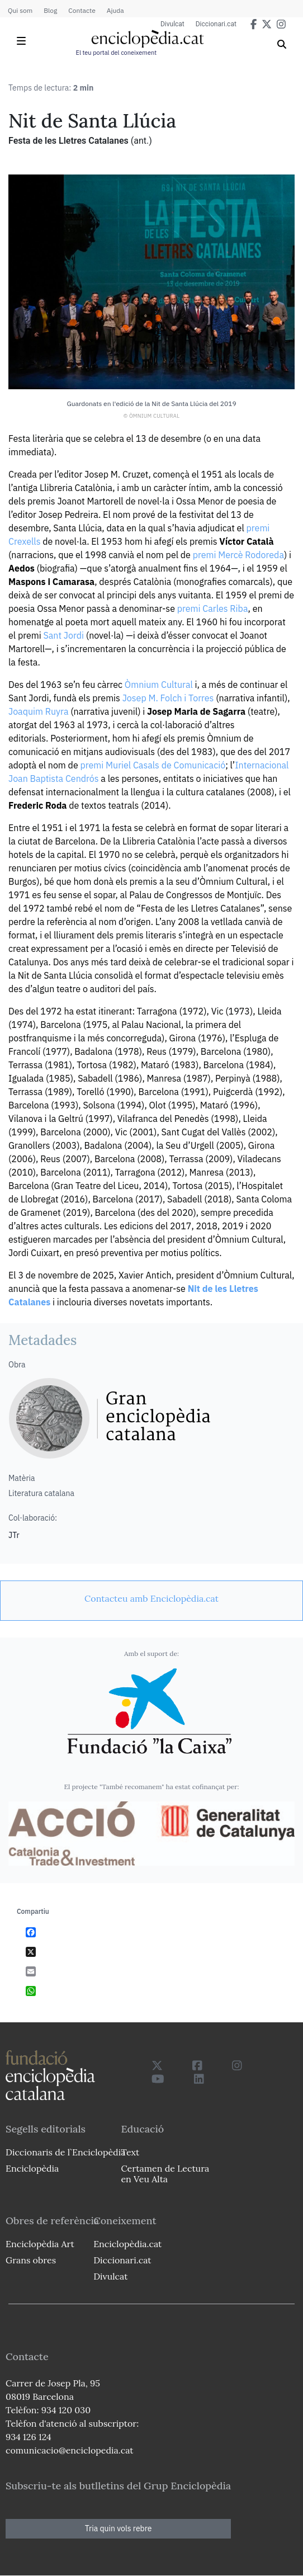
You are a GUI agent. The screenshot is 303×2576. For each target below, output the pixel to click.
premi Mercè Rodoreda (238, 554)
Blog (50, 10)
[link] (151, 1598)
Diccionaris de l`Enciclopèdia (65, 2152)
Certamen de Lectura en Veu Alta (165, 2174)
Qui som (20, 10)
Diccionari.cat (216, 24)
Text (130, 2152)
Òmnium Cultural (159, 684)
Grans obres (31, 2260)
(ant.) (141, 140)
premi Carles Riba (212, 608)
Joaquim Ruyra (38, 711)
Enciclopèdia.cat (127, 2243)
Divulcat (172, 24)
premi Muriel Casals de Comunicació (152, 765)
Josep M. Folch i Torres (168, 698)
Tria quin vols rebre (118, 2528)
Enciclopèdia (32, 2168)
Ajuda (115, 10)
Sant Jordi (64, 635)
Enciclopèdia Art (40, 2243)
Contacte (81, 10)
